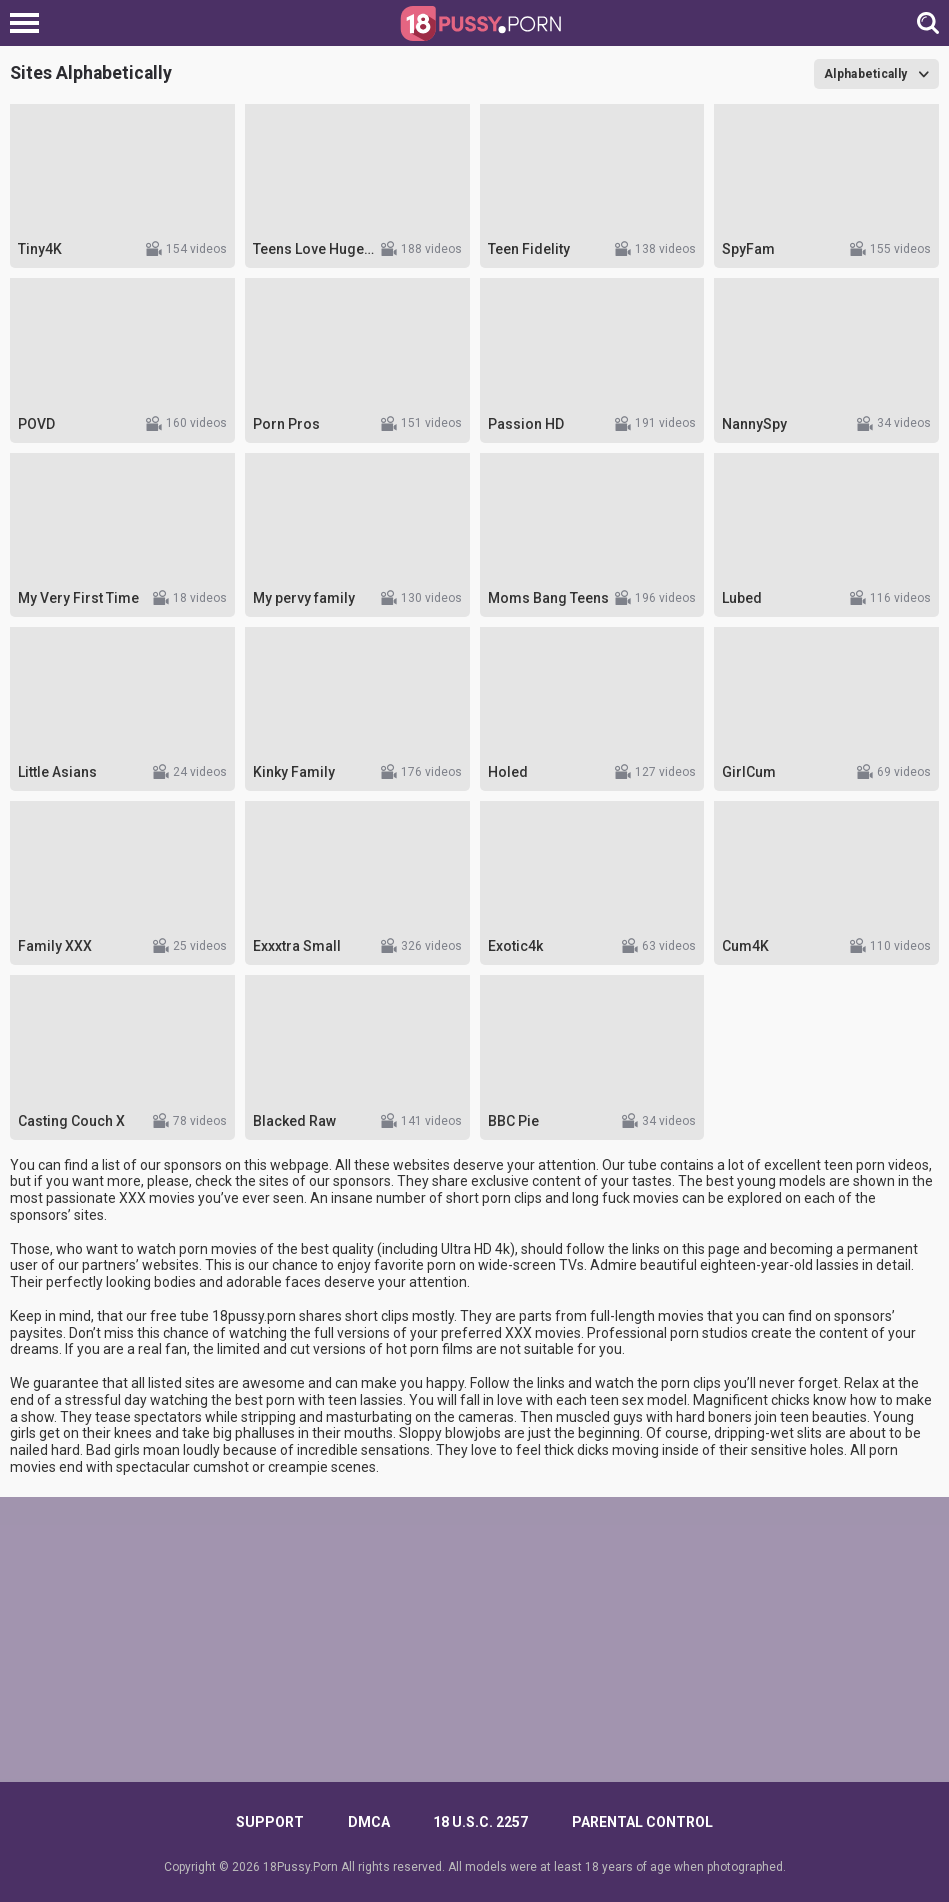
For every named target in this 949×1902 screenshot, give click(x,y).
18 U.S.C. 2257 (480, 1822)
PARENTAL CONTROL (642, 1822)
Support (270, 1822)
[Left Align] (29, 23)
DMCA (369, 1822)
